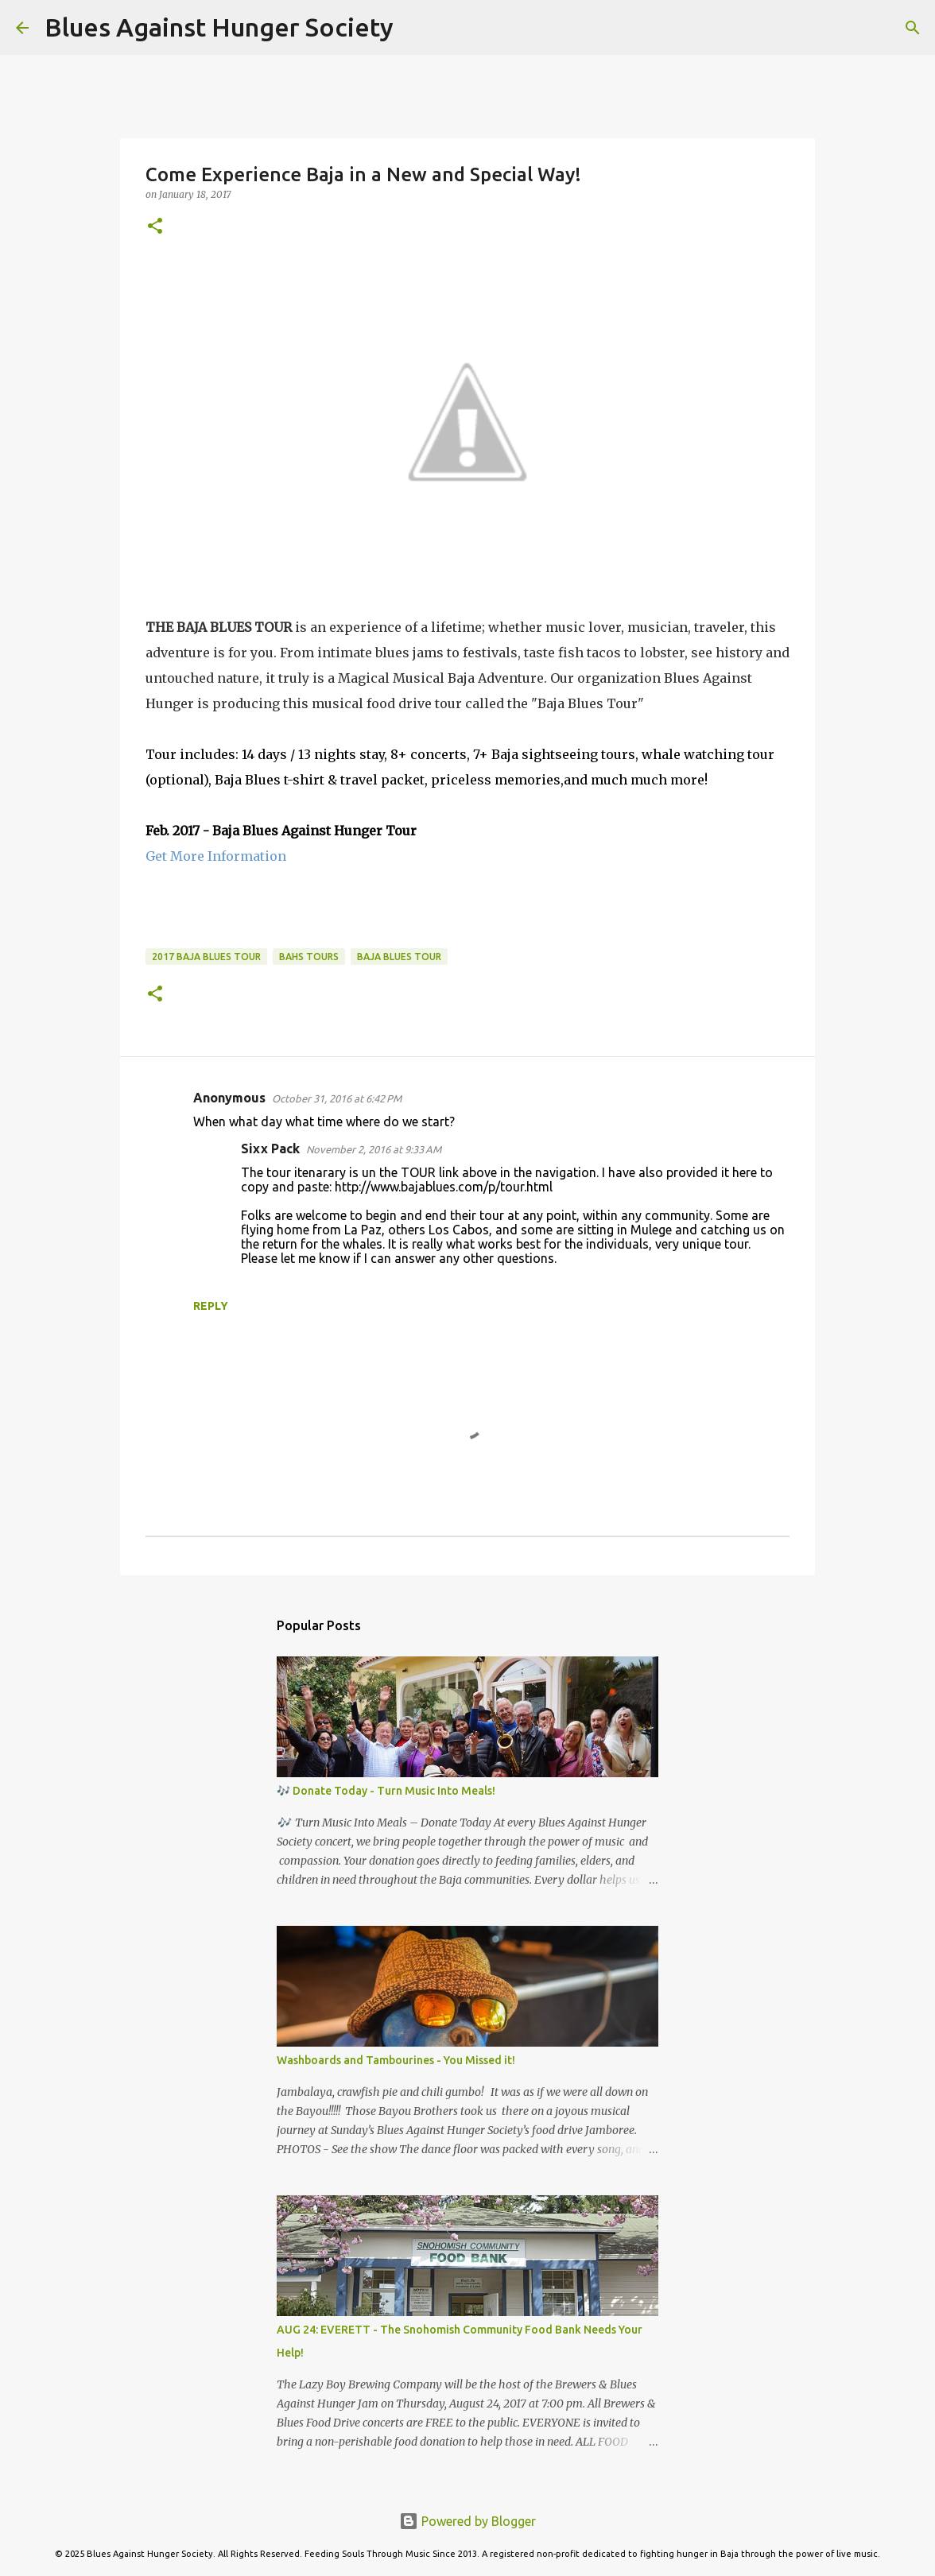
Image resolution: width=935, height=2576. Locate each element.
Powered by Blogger (467, 2521)
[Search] (415, 28)
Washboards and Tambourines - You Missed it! (396, 2060)
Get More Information (215, 856)
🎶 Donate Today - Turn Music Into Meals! (386, 1790)
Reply (210, 1306)
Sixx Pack (270, 1148)
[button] (155, 227)
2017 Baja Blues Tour (206, 956)
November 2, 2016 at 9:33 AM (373, 1149)
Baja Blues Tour (399, 956)
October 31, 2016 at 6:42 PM (337, 1098)
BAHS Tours (309, 956)
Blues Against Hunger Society (219, 27)
